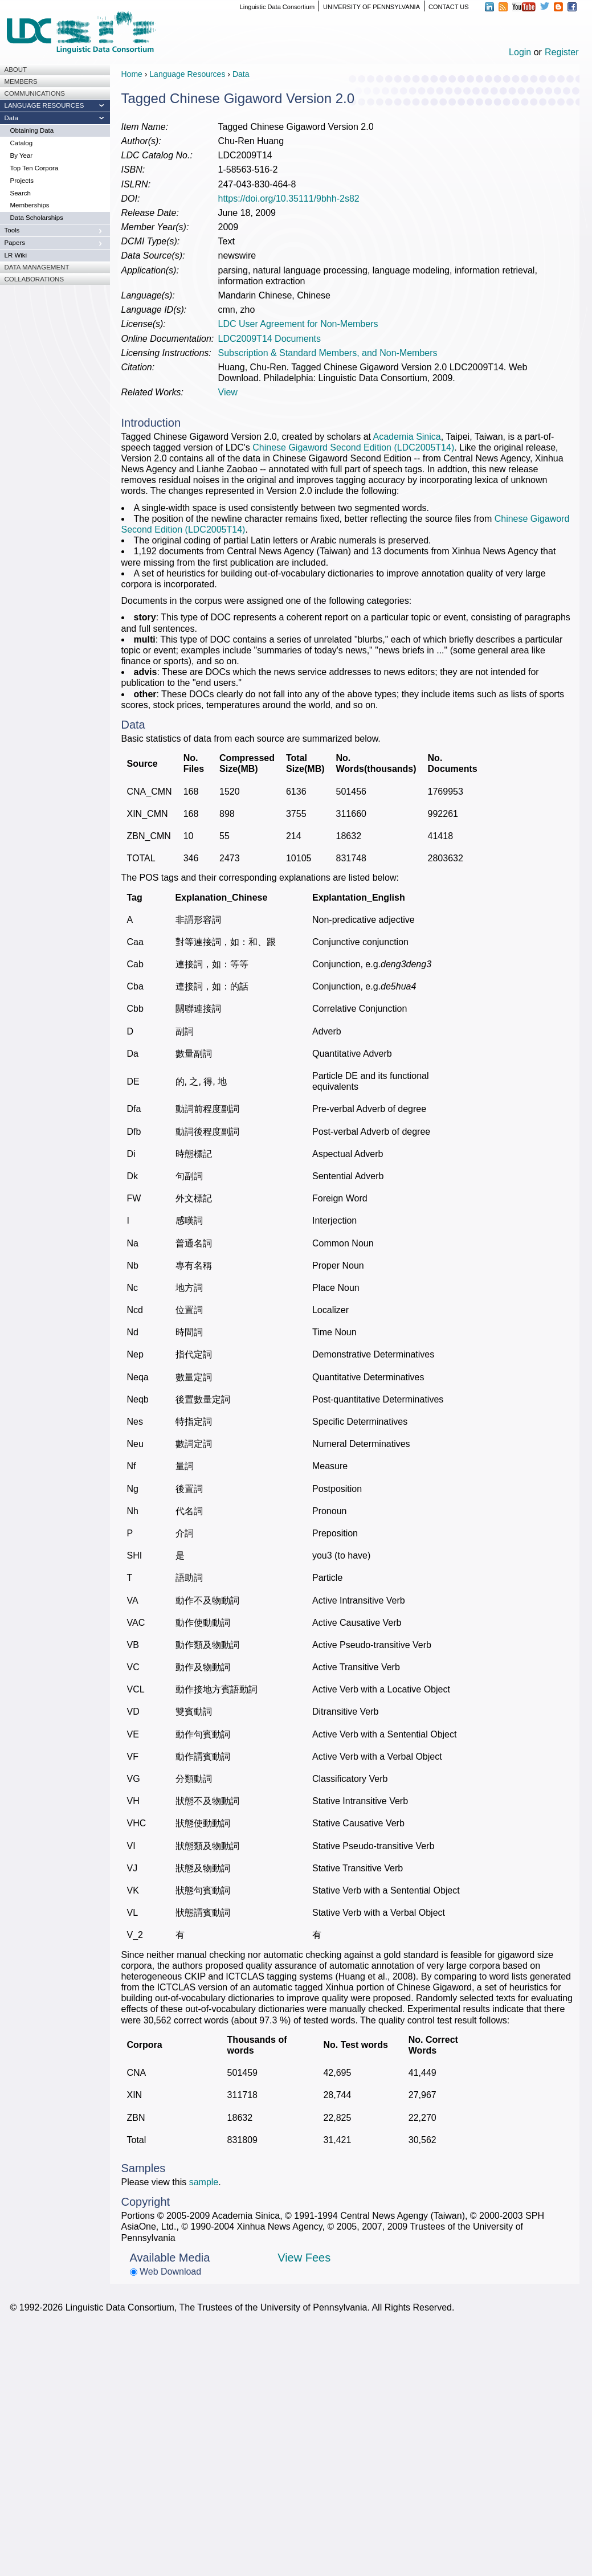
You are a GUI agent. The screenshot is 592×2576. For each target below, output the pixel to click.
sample (204, 2182)
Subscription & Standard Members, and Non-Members (328, 353)
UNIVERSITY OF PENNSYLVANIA (371, 6)
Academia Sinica (407, 436)
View (228, 392)
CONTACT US (448, 6)
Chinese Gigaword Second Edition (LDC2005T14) (353, 447)
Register (562, 52)
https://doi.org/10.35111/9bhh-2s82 (289, 198)
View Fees (303, 2257)
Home (131, 74)
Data (241, 74)
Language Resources (187, 74)
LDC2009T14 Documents (269, 339)
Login (520, 52)
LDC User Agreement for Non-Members (298, 324)
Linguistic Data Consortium (277, 6)
